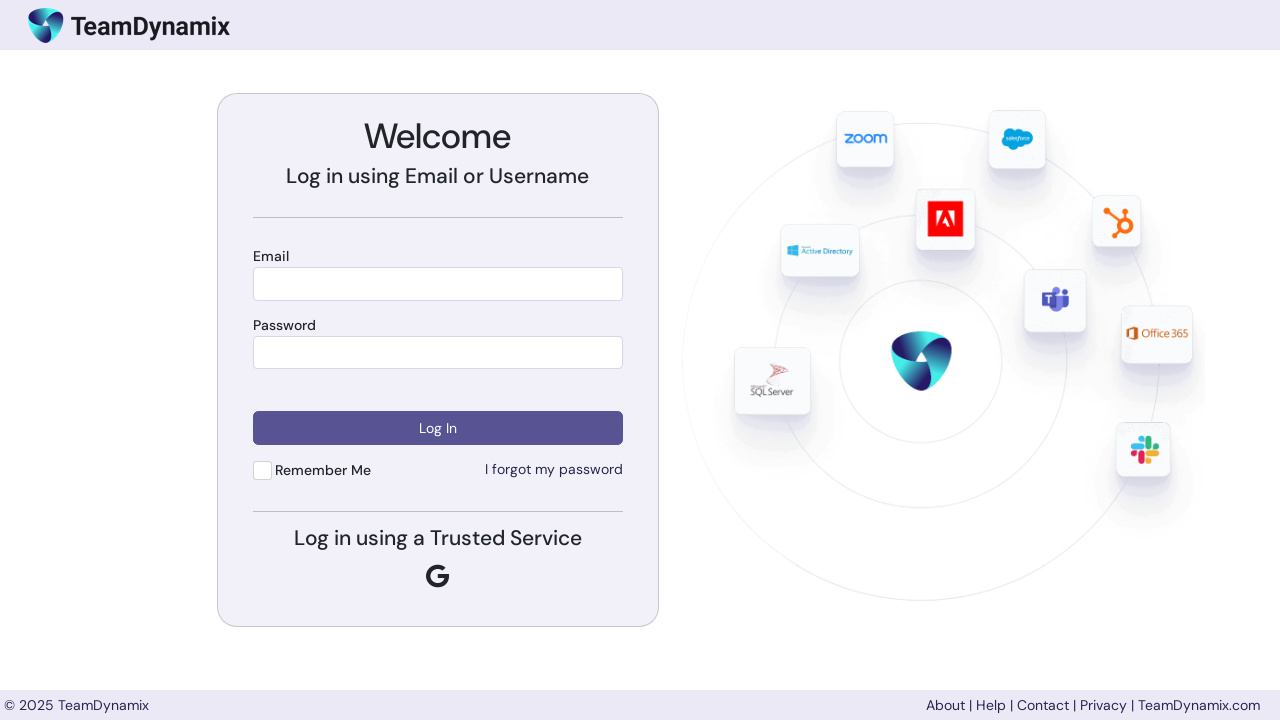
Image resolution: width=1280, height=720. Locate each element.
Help (991, 705)
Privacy (1103, 705)
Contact (1043, 705)
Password (284, 325)
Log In (438, 428)
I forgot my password (554, 469)
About (945, 705)
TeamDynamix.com (1199, 705)
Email (271, 256)
